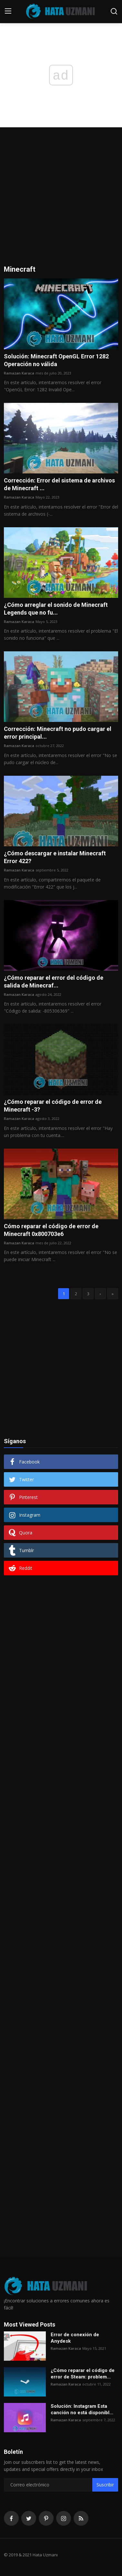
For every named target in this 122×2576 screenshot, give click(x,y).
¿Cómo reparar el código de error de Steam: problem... (83, 2373)
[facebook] (11, 2518)
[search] (114, 11)
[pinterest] (46, 2518)
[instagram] (63, 2518)
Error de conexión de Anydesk (75, 2338)
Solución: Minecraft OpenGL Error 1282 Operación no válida (56, 360)
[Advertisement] (61, 201)
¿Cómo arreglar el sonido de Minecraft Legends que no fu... (56, 608)
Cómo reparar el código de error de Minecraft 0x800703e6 (51, 1230)
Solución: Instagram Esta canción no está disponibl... (82, 2409)
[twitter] (28, 2518)
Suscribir (105, 2485)
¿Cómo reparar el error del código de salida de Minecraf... (53, 981)
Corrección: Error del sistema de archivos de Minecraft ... (59, 484)
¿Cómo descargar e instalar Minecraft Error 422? (55, 857)
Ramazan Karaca (19, 373)
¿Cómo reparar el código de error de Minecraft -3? (53, 1105)
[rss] (81, 2518)
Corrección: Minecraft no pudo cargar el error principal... (57, 732)
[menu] (8, 11)
